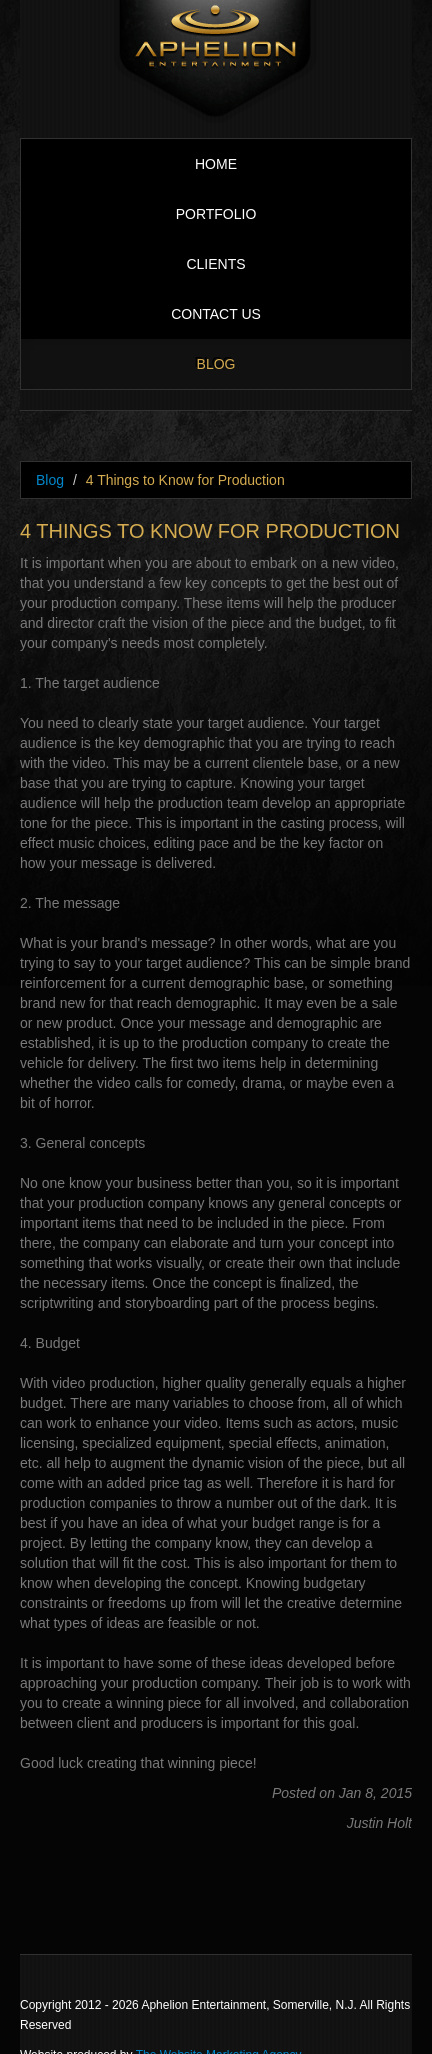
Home (216, 164)
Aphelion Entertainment (215, 61)
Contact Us (216, 314)
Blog (216, 364)
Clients (215, 264)
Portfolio (216, 214)
